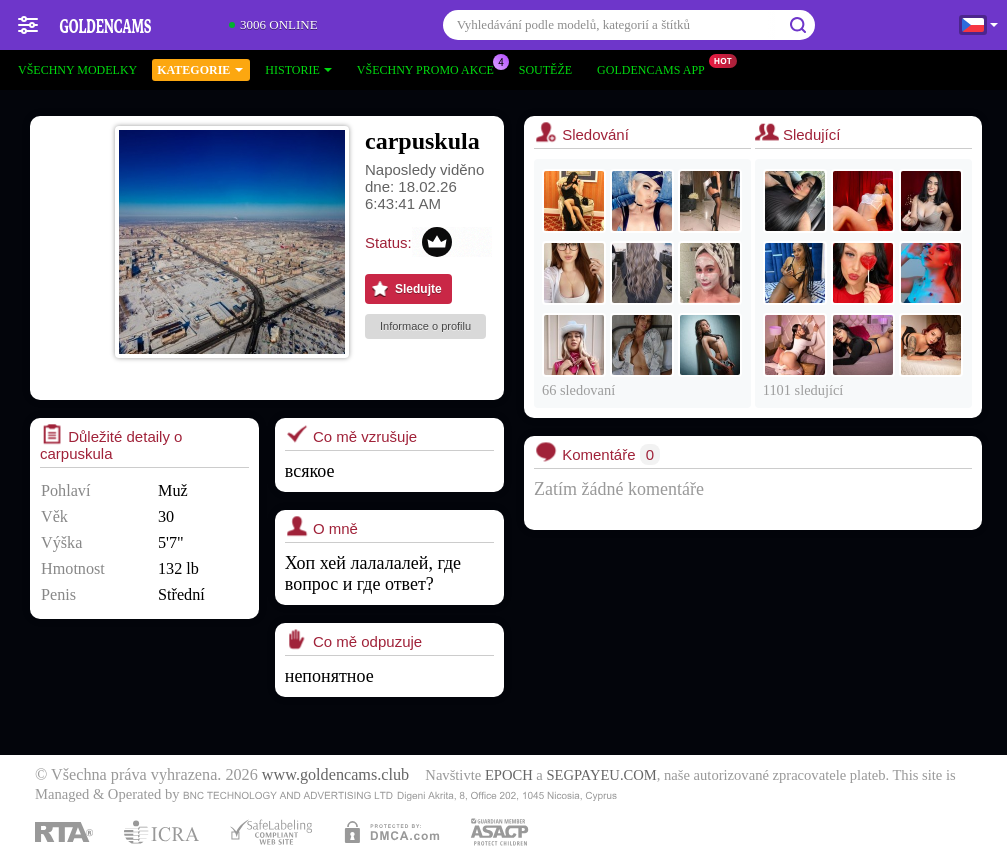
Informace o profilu (425, 326)
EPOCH (509, 775)
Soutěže (545, 70)
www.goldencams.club (335, 775)
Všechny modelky (77, 70)
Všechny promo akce (430, 68)
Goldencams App (656, 68)
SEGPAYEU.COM (601, 775)
